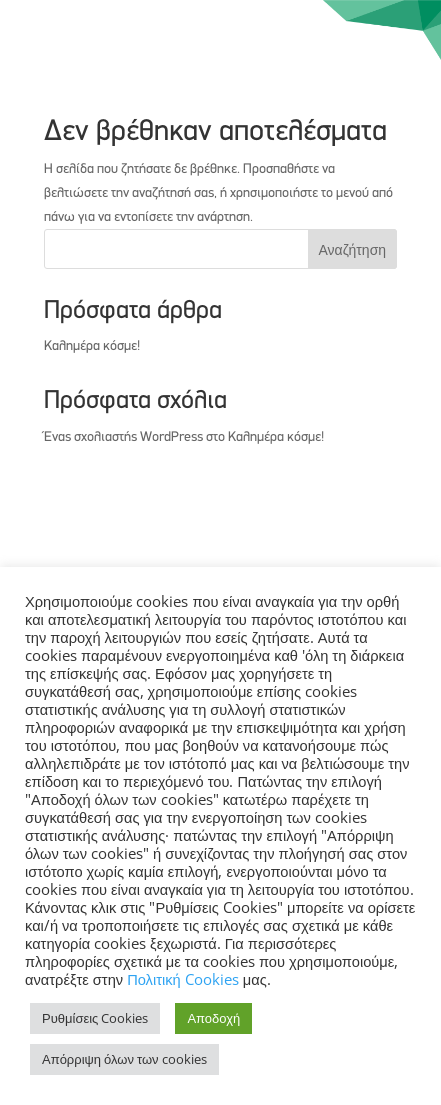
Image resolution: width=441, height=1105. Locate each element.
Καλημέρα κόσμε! (92, 346)
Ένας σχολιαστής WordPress (123, 437)
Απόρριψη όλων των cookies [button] (124, 1059)
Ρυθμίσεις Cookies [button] (95, 1018)
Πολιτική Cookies (185, 979)
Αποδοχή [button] (213, 1018)
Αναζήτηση (352, 249)
